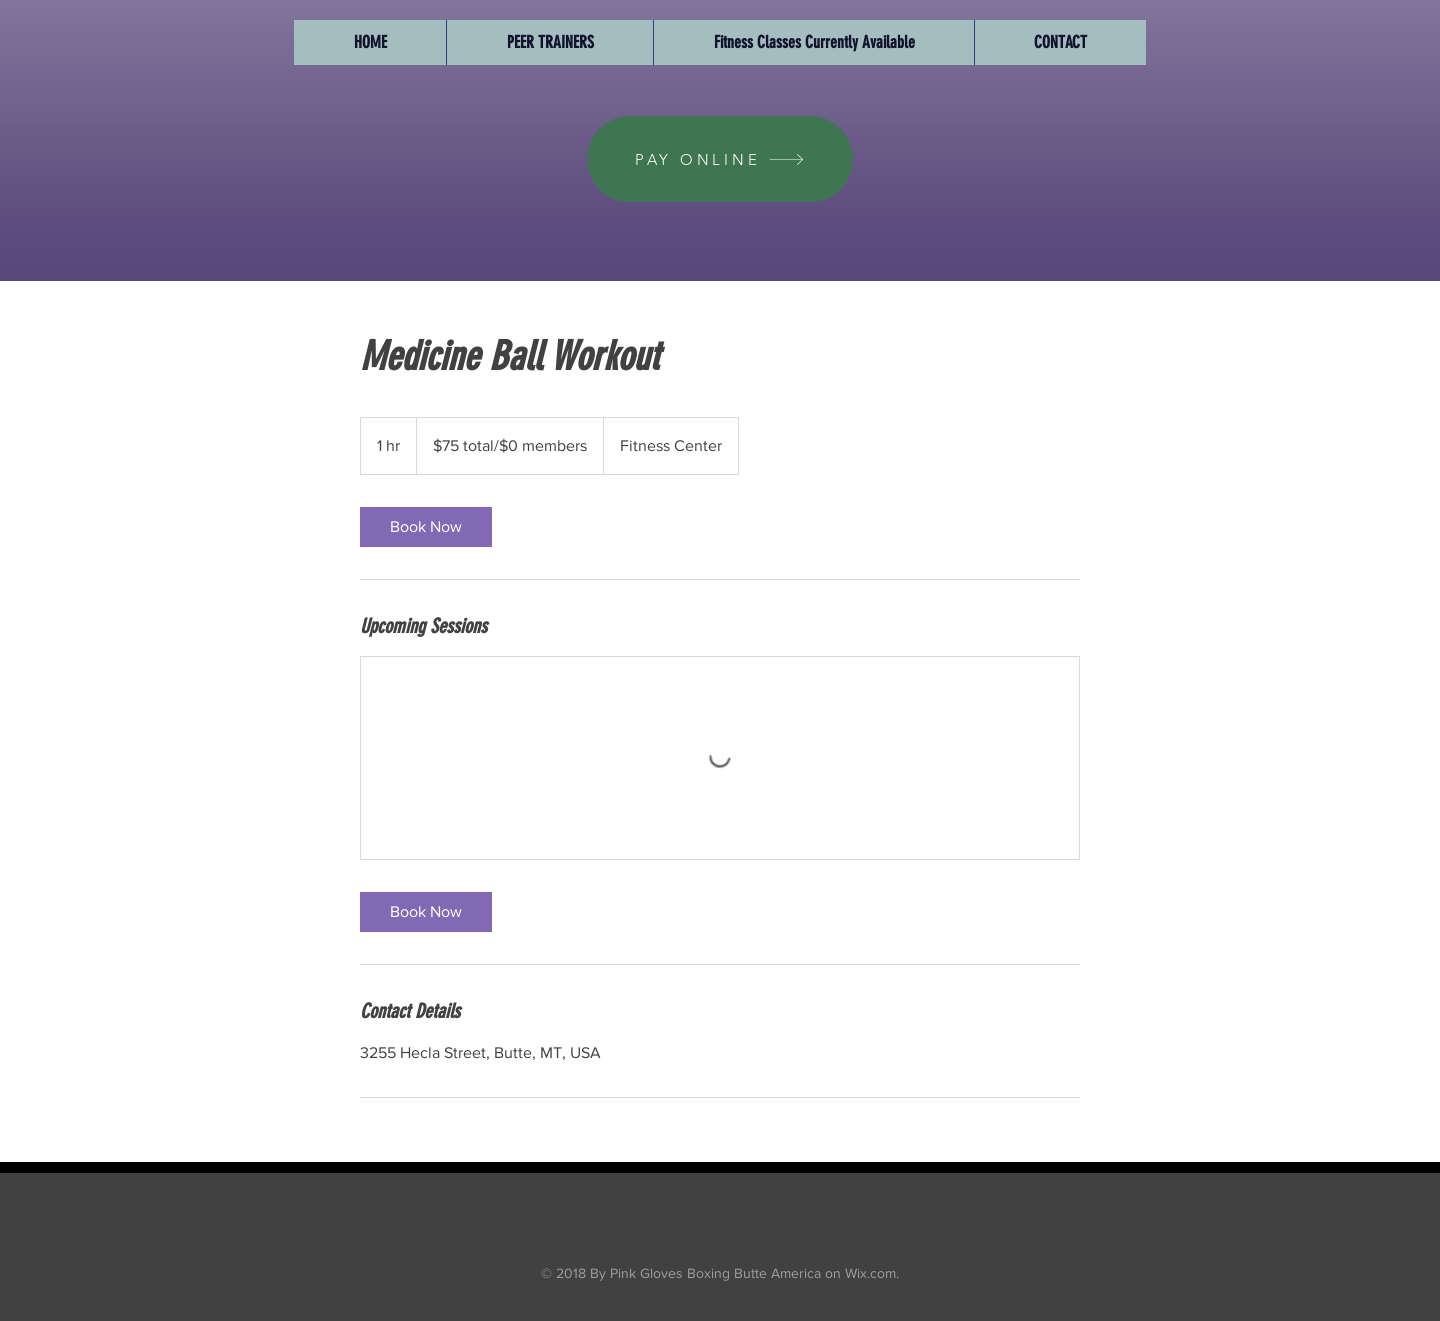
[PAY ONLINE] (720, 159)
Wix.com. (870, 1273)
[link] (426, 527)
